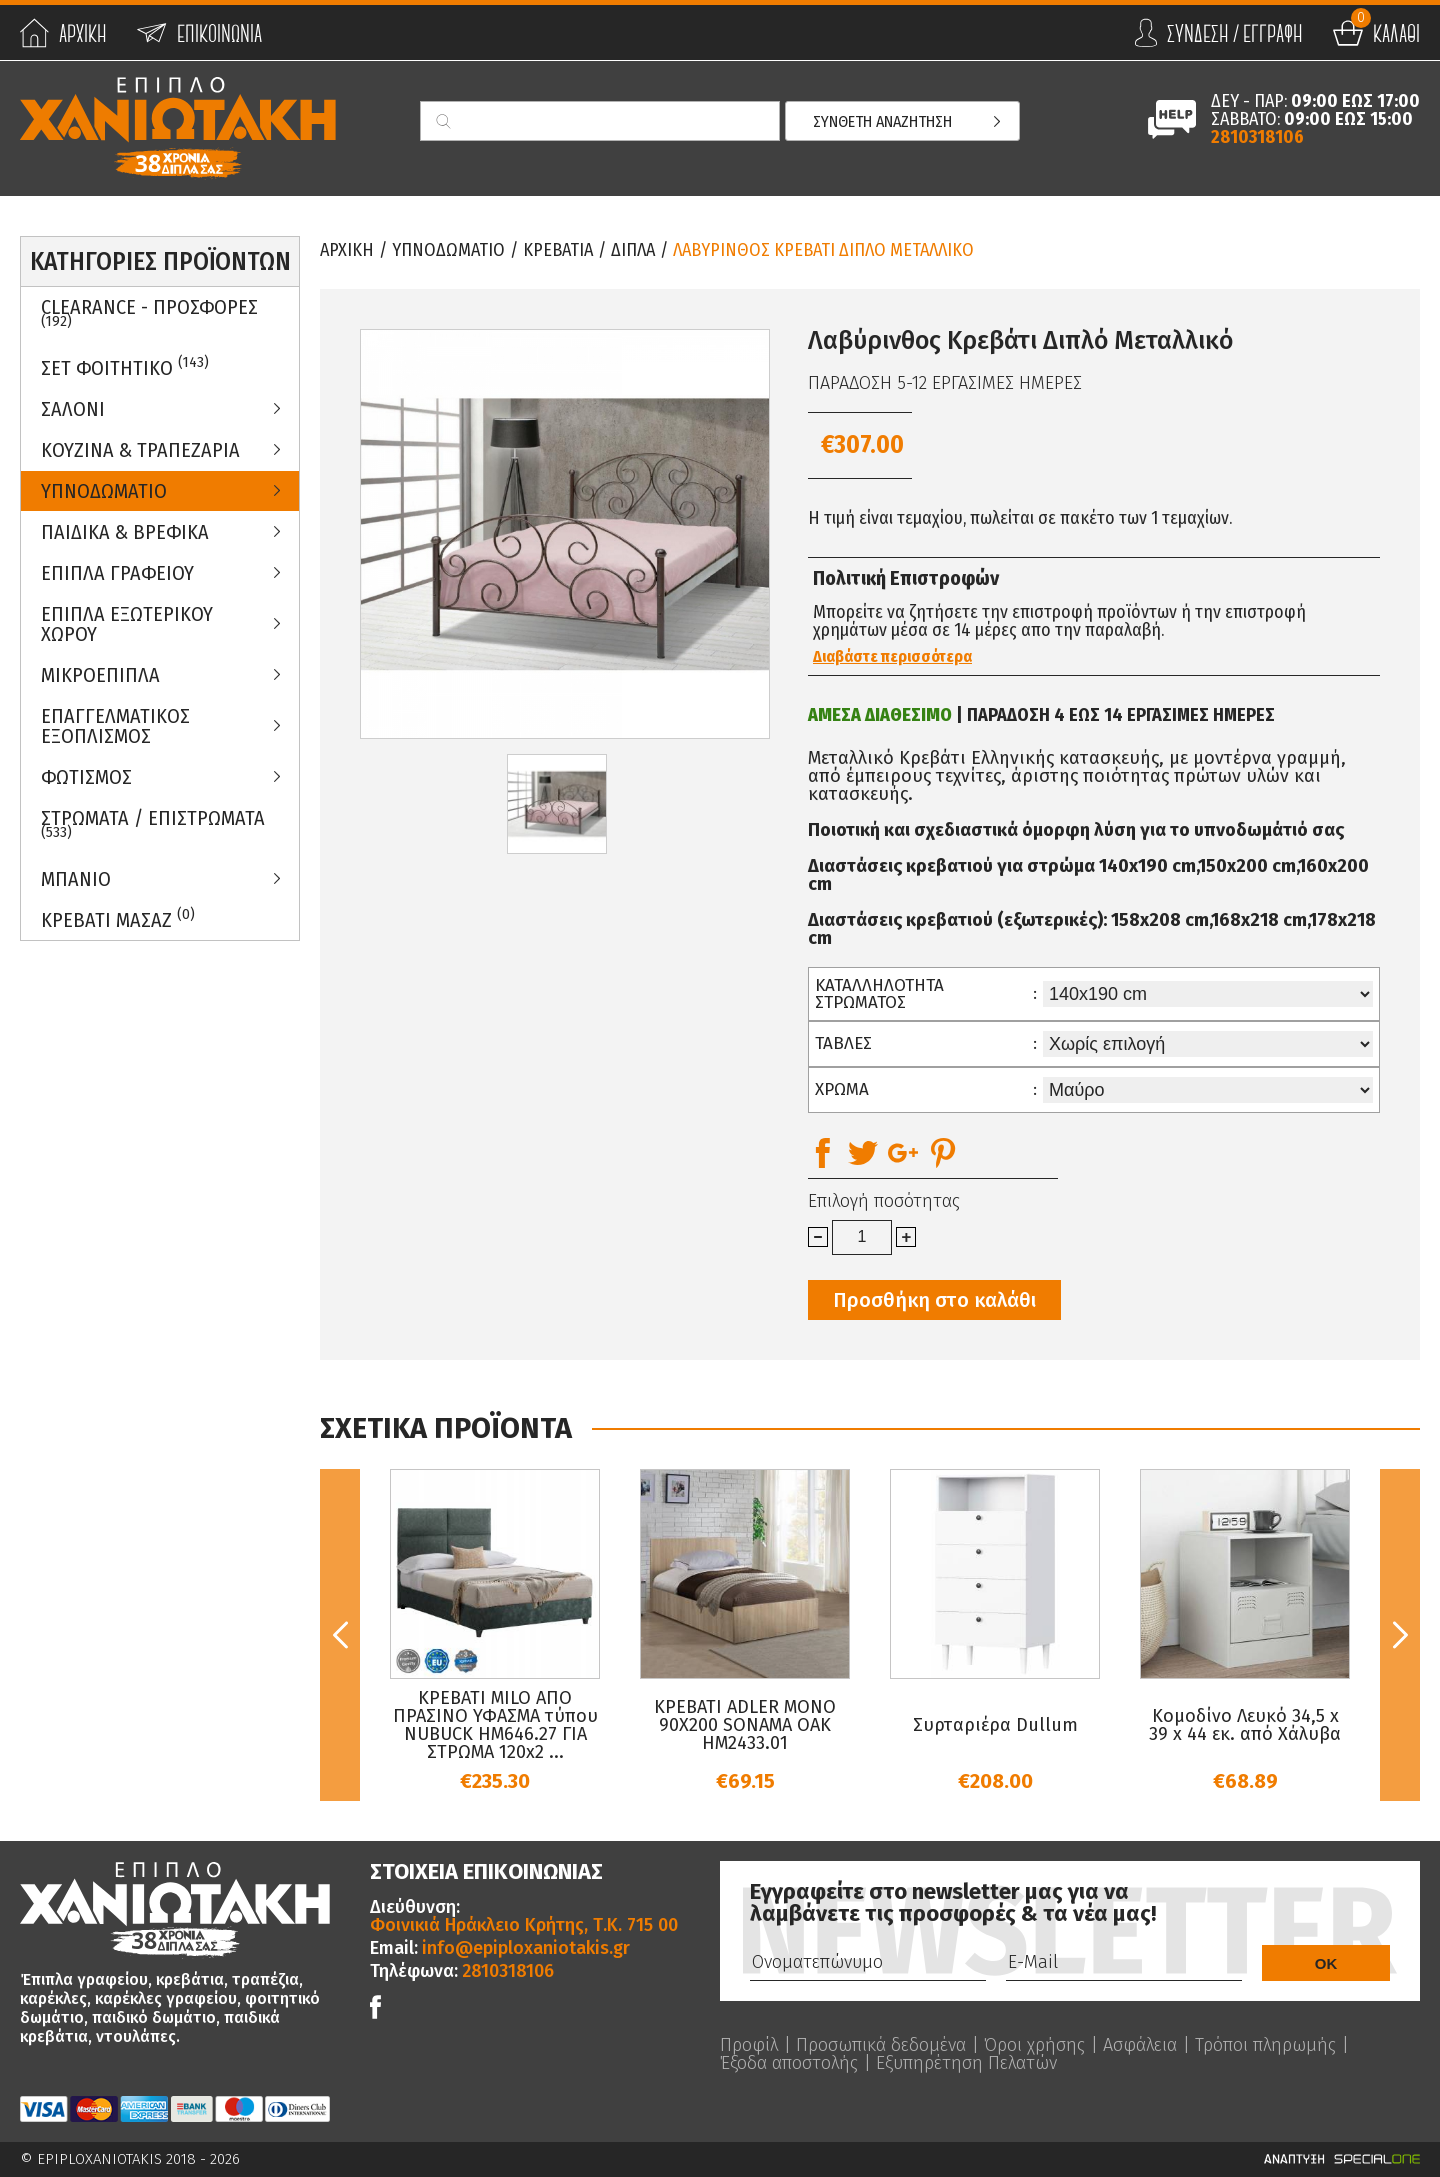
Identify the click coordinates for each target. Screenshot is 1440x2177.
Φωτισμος (86, 777)
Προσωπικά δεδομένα (881, 2045)
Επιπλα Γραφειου (117, 573)
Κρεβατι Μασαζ (118, 918)
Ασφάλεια (1140, 2045)
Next (1400, 1635)
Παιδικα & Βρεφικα (125, 532)
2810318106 (1257, 137)
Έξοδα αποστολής (789, 2063)
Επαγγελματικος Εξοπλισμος (115, 726)
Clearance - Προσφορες (149, 313)
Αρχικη (347, 250)
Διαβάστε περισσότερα (892, 657)
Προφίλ (749, 2045)
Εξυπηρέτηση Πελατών (966, 2063)
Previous (340, 1635)
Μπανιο (76, 879)
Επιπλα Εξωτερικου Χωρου (127, 624)
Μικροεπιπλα (100, 675)
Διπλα (633, 250)
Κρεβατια (558, 250)
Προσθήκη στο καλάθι (934, 1300)
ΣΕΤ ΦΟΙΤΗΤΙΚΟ (125, 366)
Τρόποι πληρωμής (1265, 2045)
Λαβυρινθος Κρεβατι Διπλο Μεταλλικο (823, 250)
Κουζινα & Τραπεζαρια (140, 450)
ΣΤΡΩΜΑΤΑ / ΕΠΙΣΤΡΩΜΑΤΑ (153, 824)
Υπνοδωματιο (104, 491)
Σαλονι (73, 409)
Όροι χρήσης (1034, 2045)
